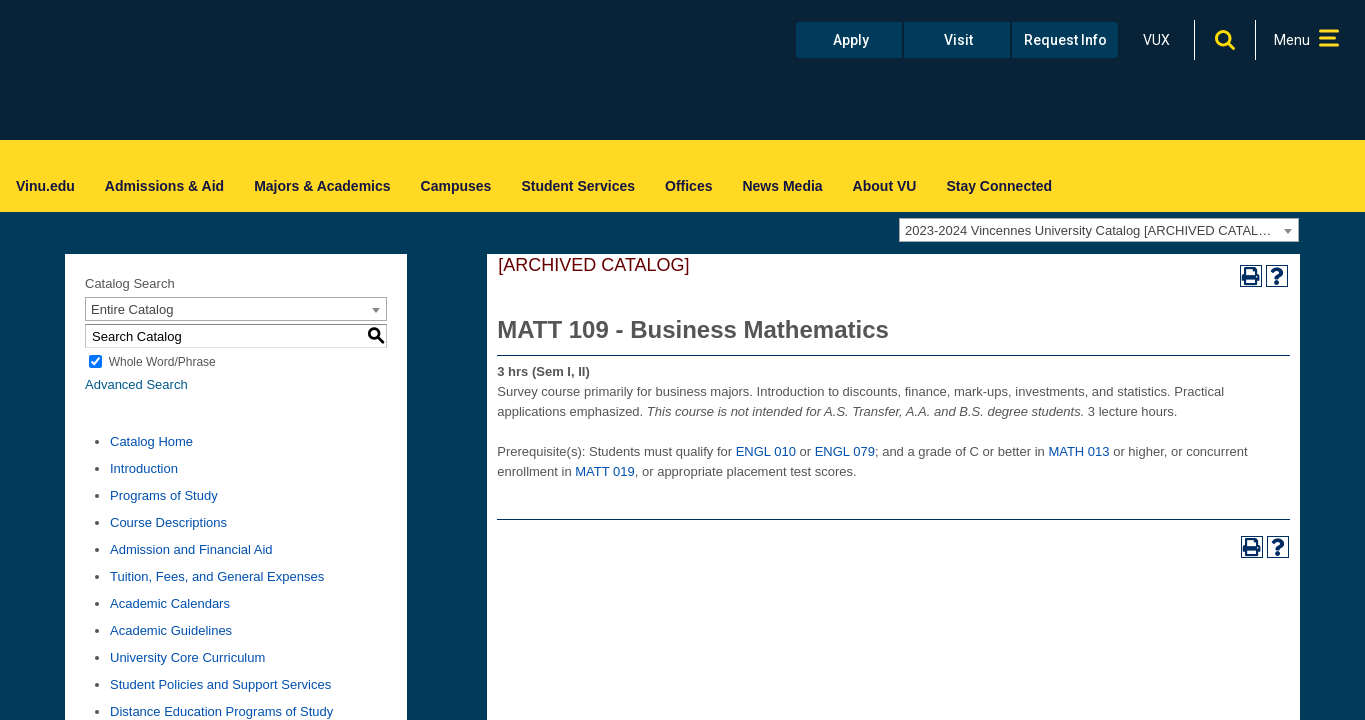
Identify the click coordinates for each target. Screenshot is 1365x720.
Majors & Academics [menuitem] (322, 186)
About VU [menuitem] (885, 186)
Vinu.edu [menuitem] (45, 186)
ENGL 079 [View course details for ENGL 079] (845, 451)
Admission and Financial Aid (191, 549)
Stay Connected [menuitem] (999, 186)
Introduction (144, 468)
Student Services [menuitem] (578, 186)
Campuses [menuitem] (456, 186)
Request (1065, 40)
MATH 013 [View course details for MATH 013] (1078, 451)
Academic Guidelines (171, 630)
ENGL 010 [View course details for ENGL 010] (766, 451)
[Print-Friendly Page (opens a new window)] (1251, 276)
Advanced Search (136, 384)
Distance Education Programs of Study (221, 711)
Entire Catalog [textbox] (132, 309)
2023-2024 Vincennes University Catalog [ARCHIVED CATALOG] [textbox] (1093, 230)
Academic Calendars (170, 603)
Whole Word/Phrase (162, 362)
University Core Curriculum (187, 657)
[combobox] (1099, 230)
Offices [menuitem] (688, 186)
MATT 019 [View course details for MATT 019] (604, 471)
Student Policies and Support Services (220, 684)
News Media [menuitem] (782, 186)
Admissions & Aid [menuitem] (164, 186)
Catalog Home (151, 441)
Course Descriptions (168, 522)
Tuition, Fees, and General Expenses (217, 576)
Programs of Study (164, 495)
